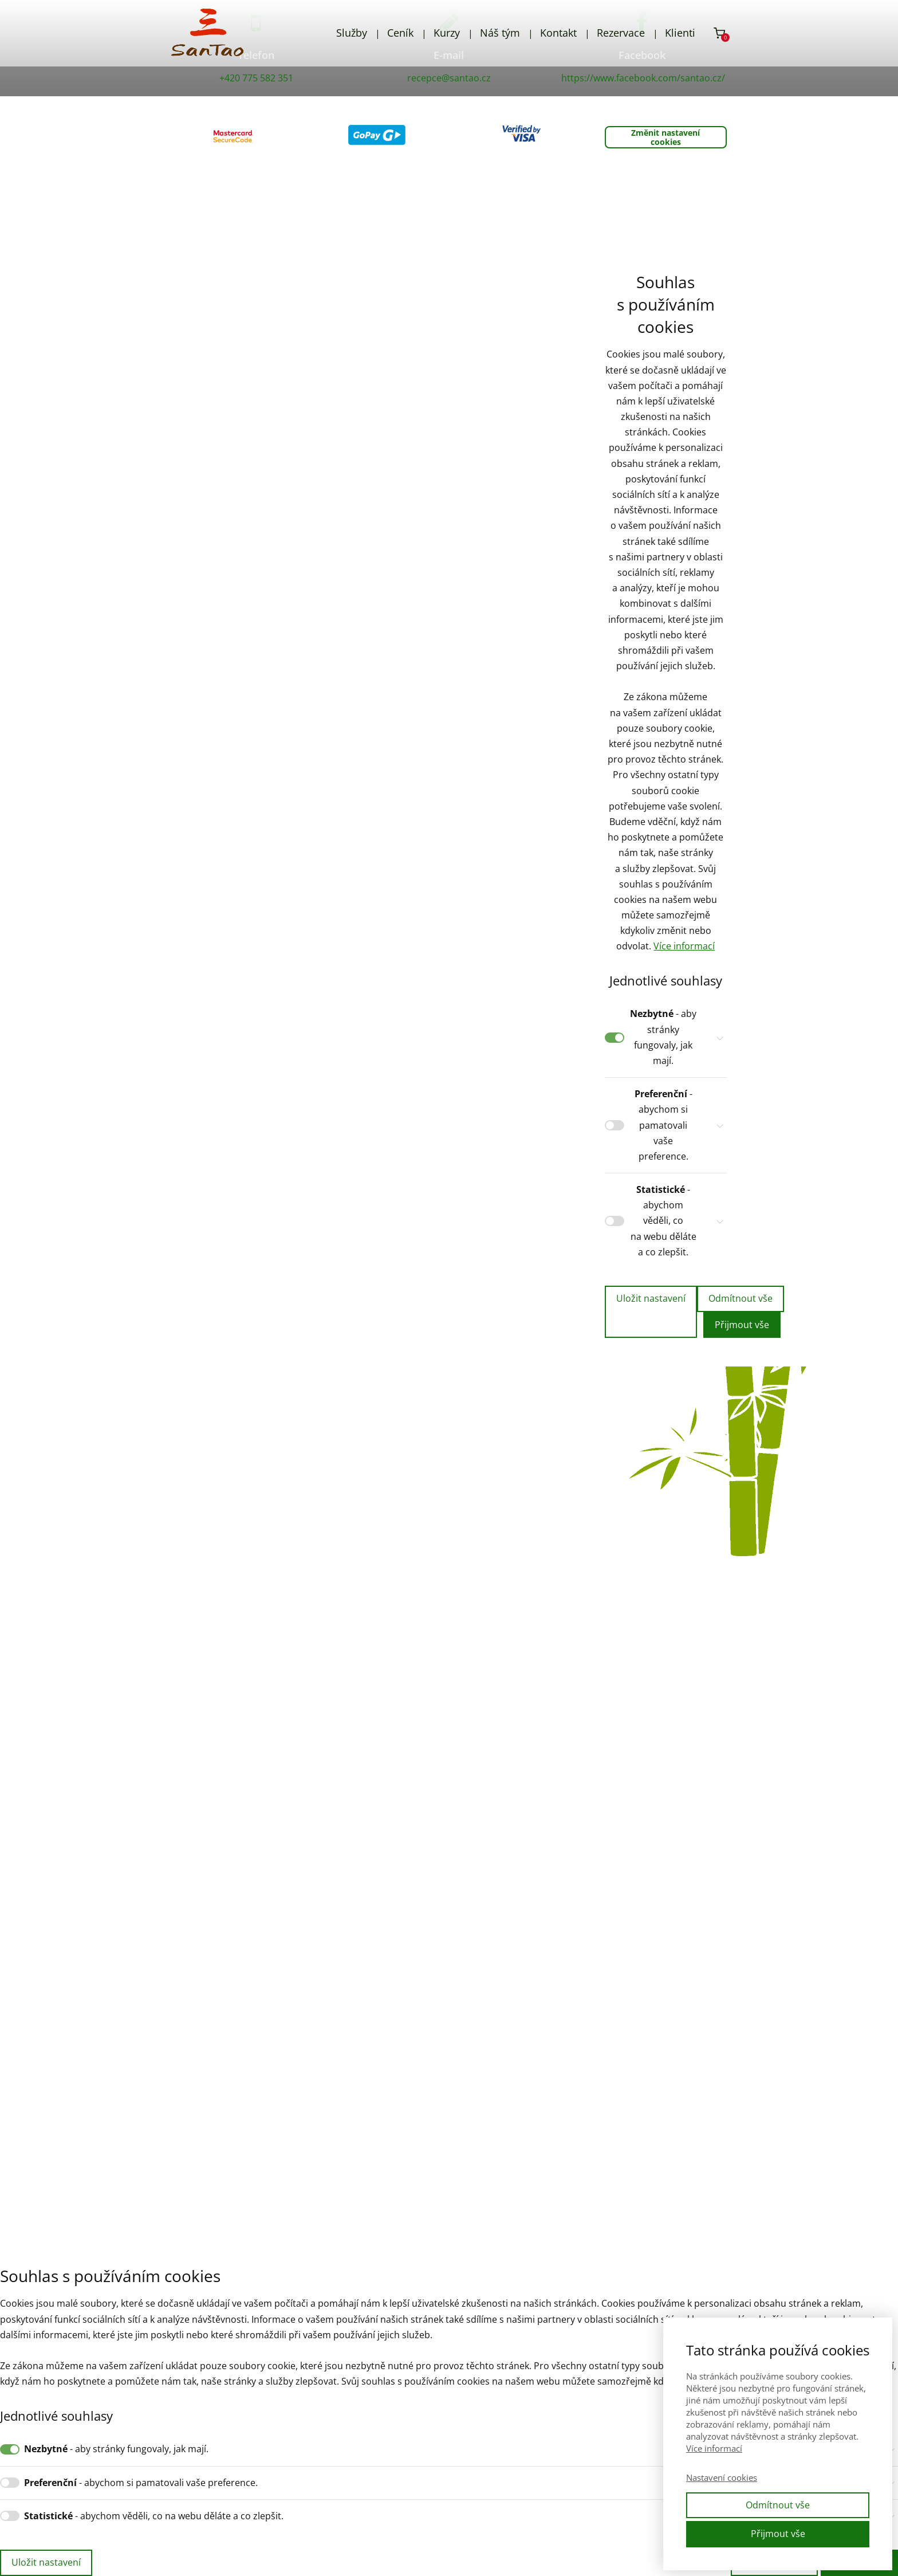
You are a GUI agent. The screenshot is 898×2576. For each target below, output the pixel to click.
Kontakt (558, 33)
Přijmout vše (742, 1324)
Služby (351, 33)
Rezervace (621, 33)
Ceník (400, 33)
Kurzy (447, 33)
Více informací (684, 946)
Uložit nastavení (651, 1298)
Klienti (680, 33)
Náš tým (500, 33)
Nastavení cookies (721, 2477)
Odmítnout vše (740, 1298)
